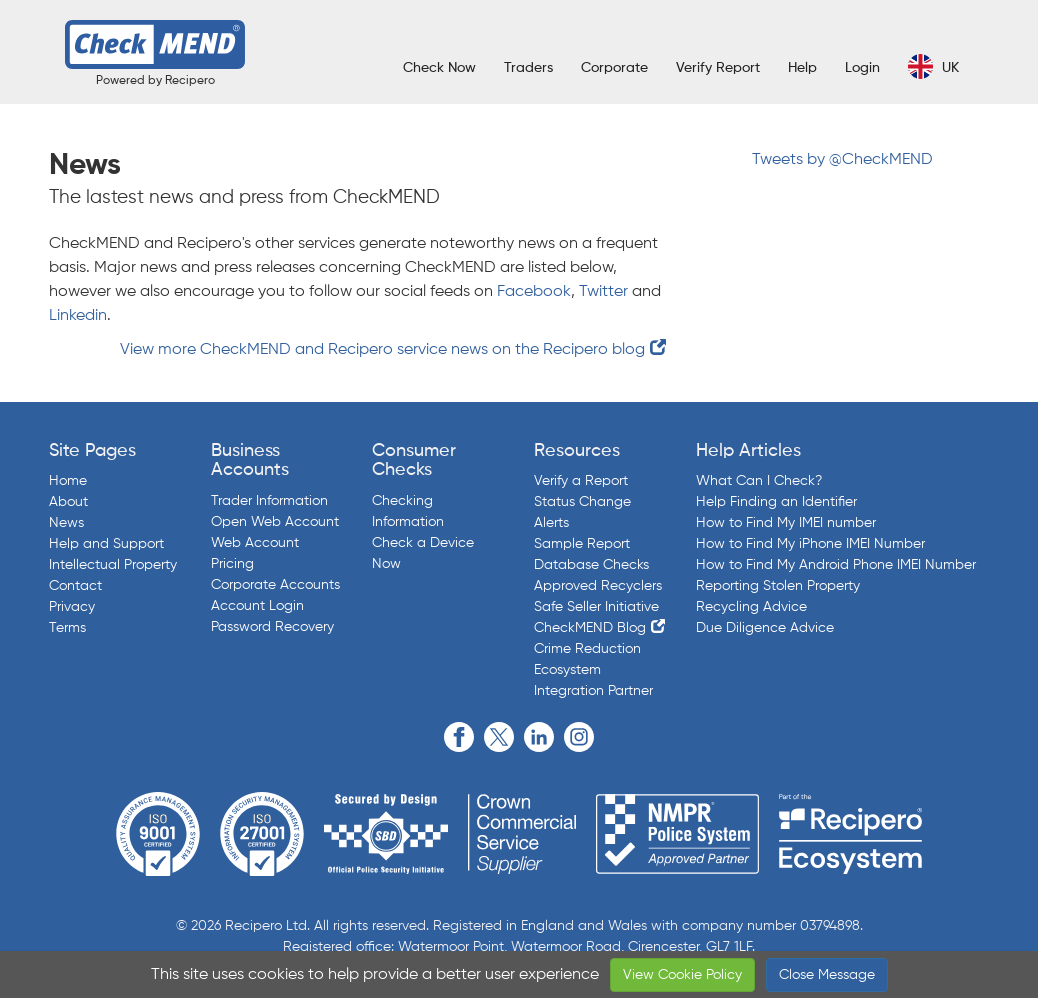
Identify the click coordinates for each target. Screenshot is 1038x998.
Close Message (827, 975)
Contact (75, 586)
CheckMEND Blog (590, 628)
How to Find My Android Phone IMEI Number (836, 565)
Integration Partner (593, 691)
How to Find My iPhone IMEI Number (810, 544)
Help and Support (106, 544)
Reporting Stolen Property (778, 586)
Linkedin (78, 316)
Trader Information (269, 501)
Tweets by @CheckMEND (842, 160)
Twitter (603, 292)
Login (862, 68)
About (68, 502)
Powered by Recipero (155, 81)
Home (68, 481)
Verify (718, 68)
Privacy (72, 607)
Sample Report (582, 544)
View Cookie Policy (682, 975)
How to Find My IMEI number (786, 523)
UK (933, 66)
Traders (528, 68)
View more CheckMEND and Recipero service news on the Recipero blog (382, 350)
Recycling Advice (751, 607)
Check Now (439, 68)
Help (802, 68)
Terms (67, 628)
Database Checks (591, 565)
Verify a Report (581, 481)
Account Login (257, 606)
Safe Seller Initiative (596, 607)
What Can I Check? (759, 481)
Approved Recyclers (598, 586)
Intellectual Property (113, 565)
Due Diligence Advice (765, 628)
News (66, 523)
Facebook (534, 292)
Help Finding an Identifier (776, 502)
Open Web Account (275, 522)
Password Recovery (272, 627)
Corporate (614, 68)
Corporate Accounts (275, 585)
